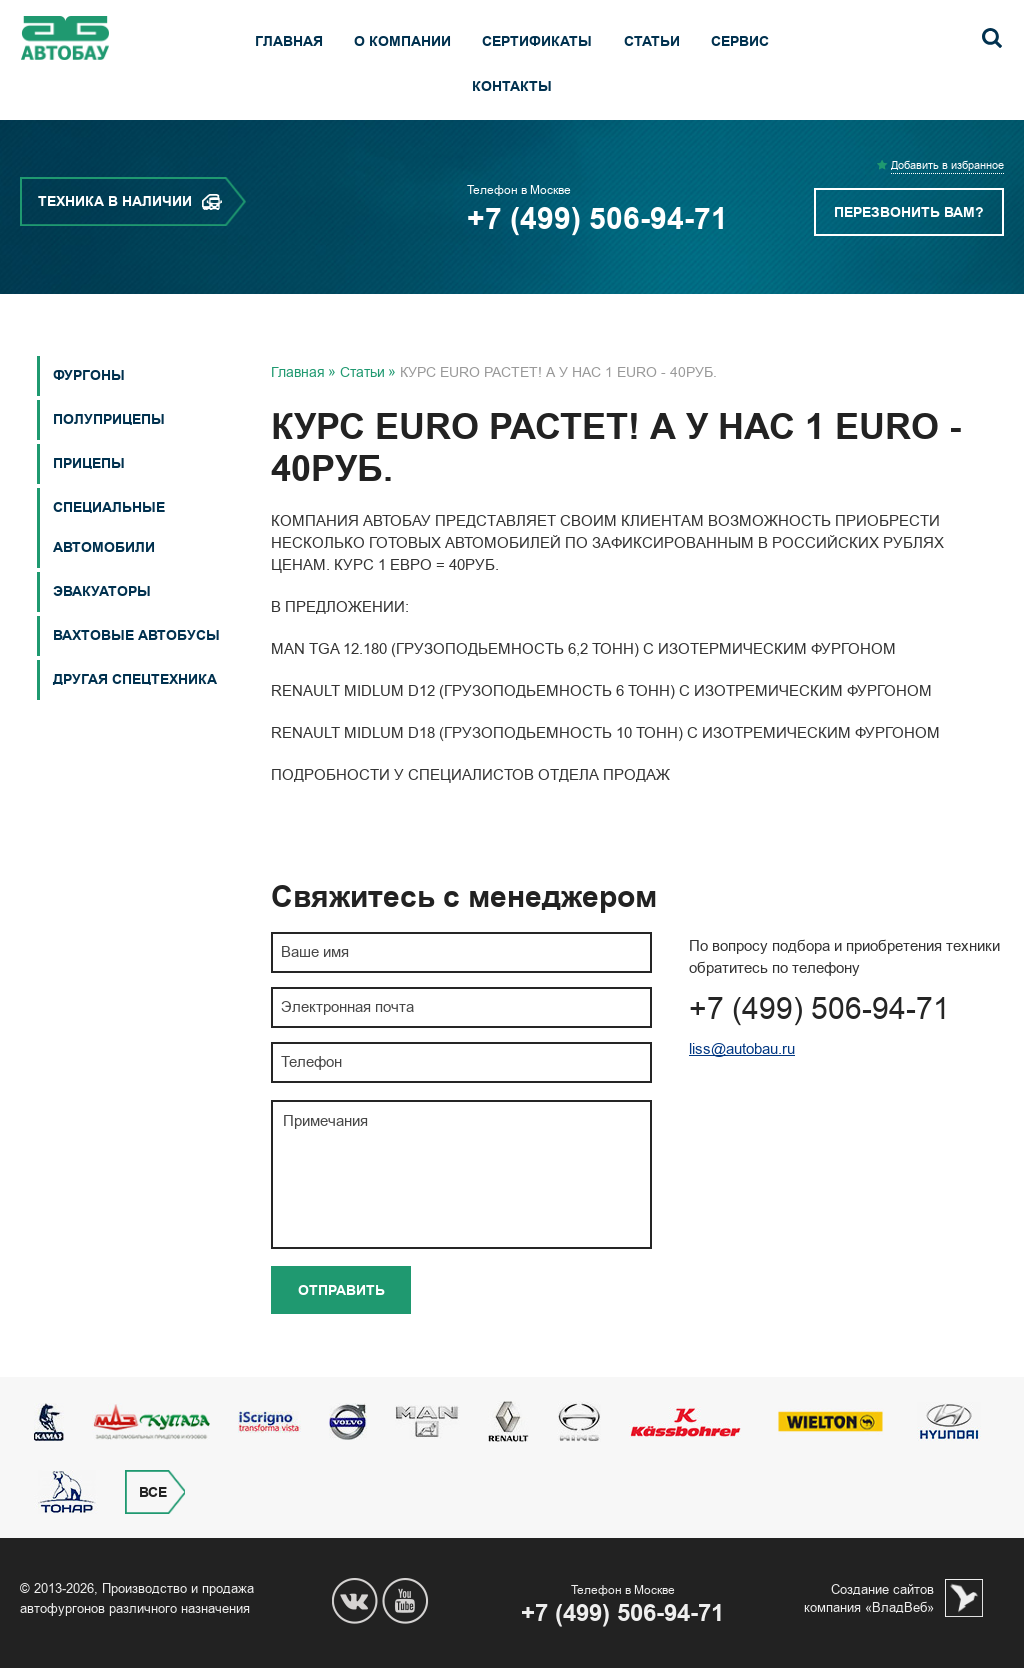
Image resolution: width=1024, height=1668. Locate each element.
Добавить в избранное (947, 165)
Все (153, 1492)
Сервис (740, 41)
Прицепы (89, 463)
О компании (402, 41)
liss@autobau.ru (742, 1049)
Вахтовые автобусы (136, 635)
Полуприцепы (109, 419)
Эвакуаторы (102, 591)
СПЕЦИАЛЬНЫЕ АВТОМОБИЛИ (109, 527)
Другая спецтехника (135, 679)
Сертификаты (537, 41)
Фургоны (89, 375)
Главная (289, 41)
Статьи (652, 41)
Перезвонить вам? (909, 212)
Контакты (512, 86)
